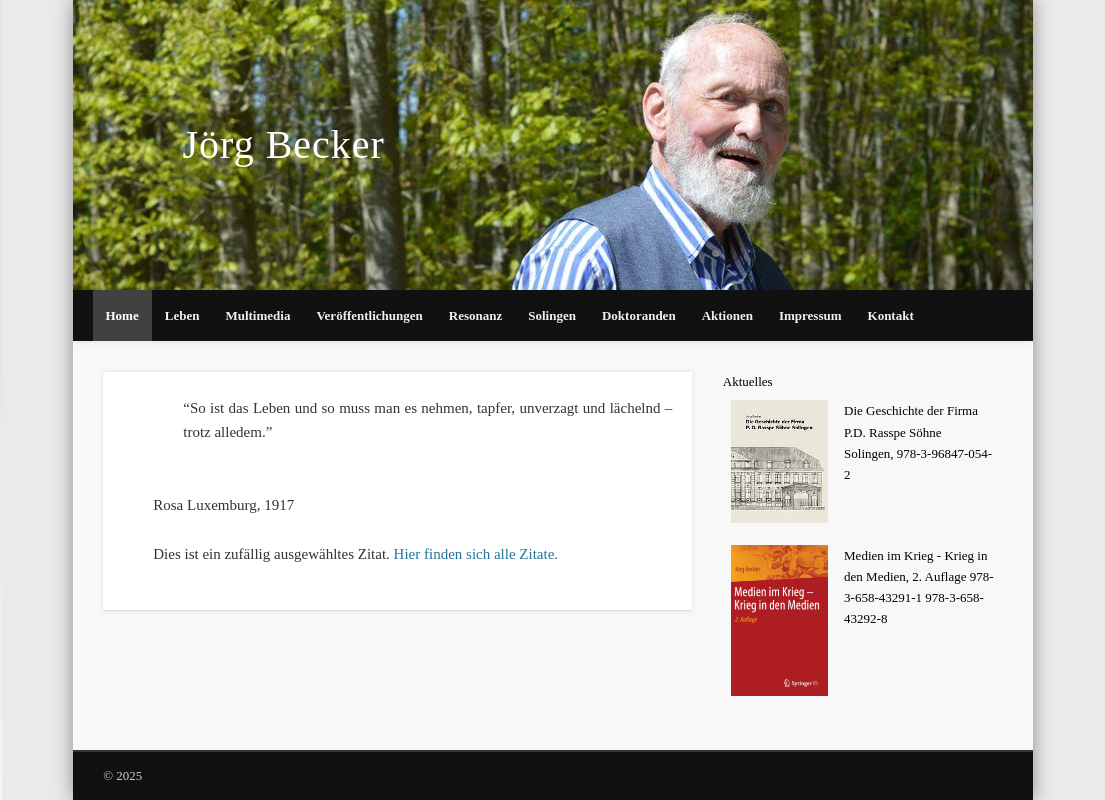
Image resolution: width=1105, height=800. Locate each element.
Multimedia (257, 315)
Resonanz (475, 315)
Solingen (552, 315)
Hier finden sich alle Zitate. (476, 554)
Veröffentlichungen (369, 315)
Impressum (810, 315)
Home (122, 315)
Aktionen (727, 315)
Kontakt (891, 315)
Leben (182, 315)
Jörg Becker (283, 144)
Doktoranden (639, 315)
